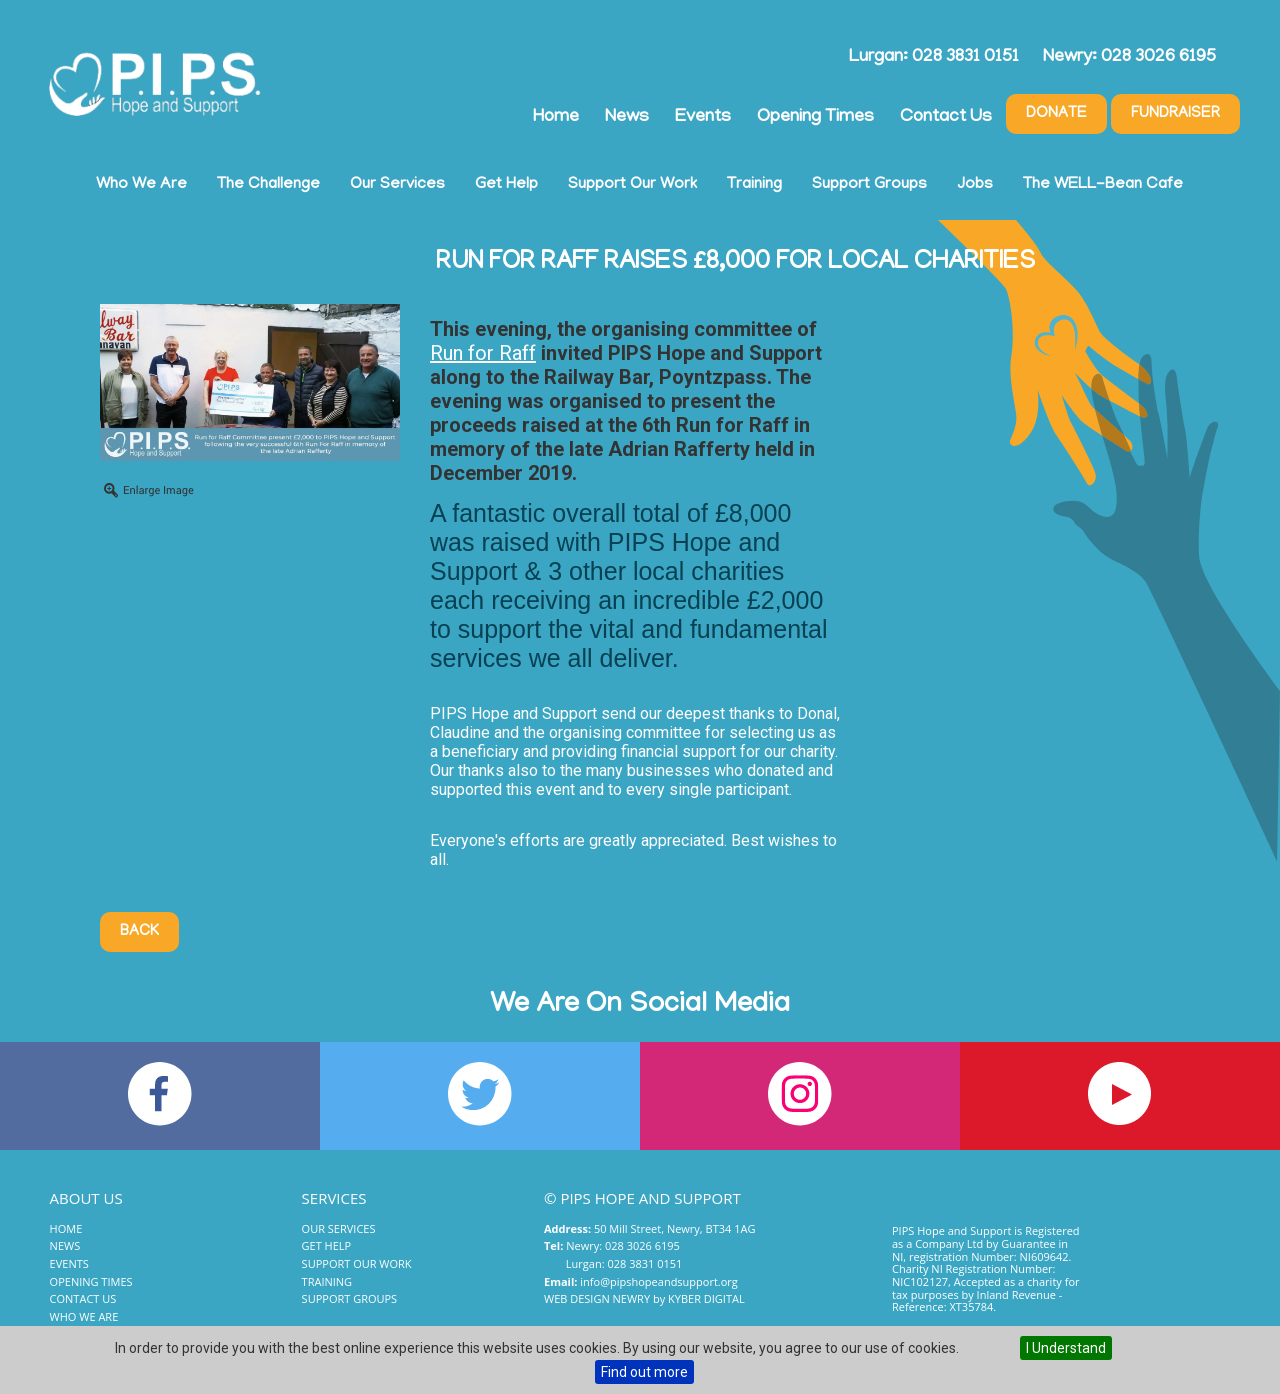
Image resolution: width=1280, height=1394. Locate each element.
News (627, 118)
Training (754, 185)
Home (556, 118)
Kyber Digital (706, 1298)
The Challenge (268, 185)
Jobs (975, 185)
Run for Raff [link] (483, 353)
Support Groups (869, 185)
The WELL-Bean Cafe (1103, 185)
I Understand (1066, 1348)
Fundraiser (1175, 114)
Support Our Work (632, 185)
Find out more (644, 1372)
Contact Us (946, 118)
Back (139, 932)
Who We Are (141, 185)
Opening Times (815, 118)
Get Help (506, 185)
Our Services (397, 185)
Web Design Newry (597, 1298)
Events (703, 118)
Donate (1056, 114)
